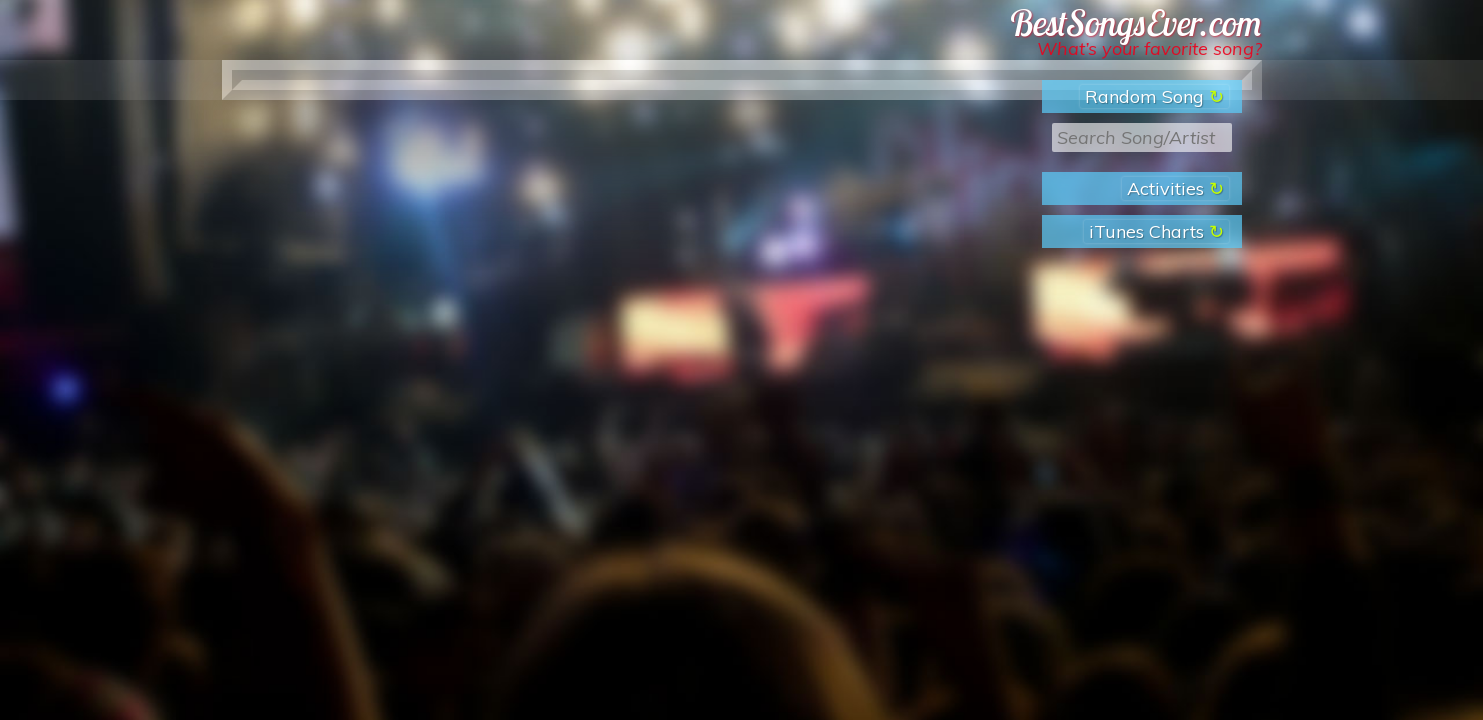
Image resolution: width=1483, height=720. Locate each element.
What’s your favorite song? (1149, 48)
